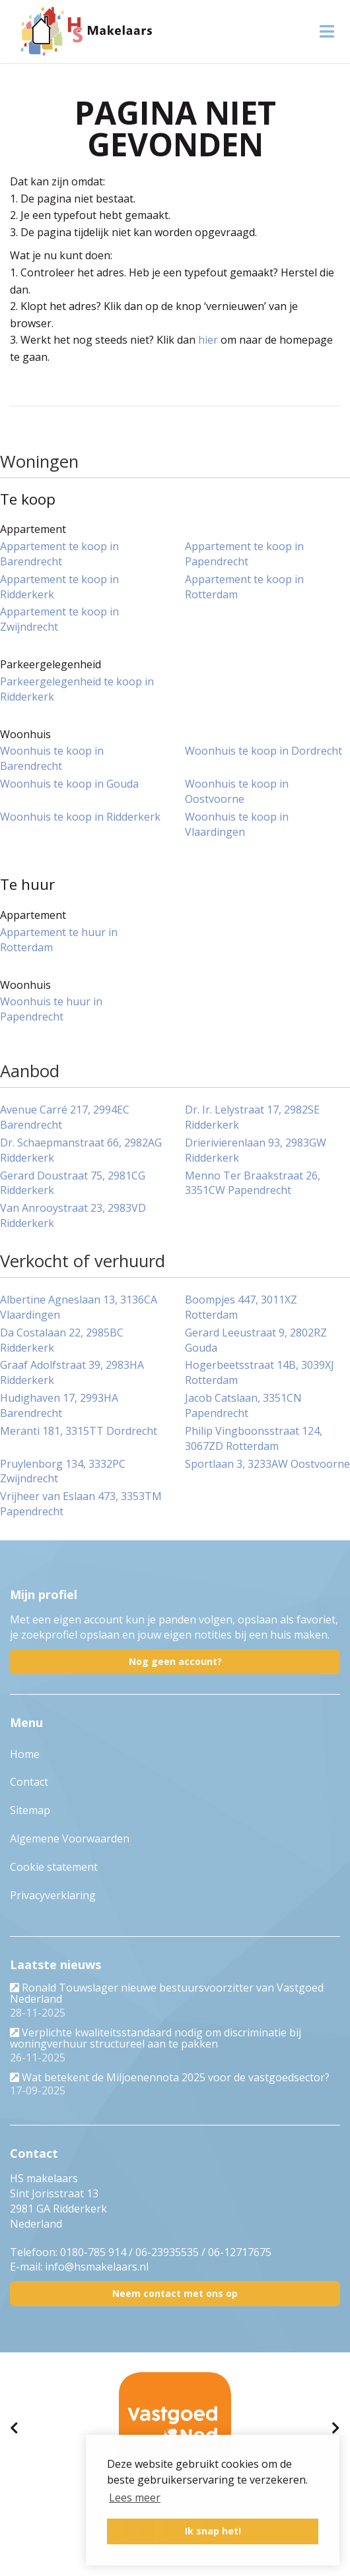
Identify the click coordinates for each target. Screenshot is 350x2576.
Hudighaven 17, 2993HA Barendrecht (59, 1405)
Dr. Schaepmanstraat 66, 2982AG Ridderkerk (81, 1150)
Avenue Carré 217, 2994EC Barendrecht (64, 1117)
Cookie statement (54, 1867)
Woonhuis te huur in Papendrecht (51, 1009)
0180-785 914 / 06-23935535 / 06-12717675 (165, 2252)
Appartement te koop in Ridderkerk (59, 587)
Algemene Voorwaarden (69, 1838)
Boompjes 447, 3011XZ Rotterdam (241, 1307)
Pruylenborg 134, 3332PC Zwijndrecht (62, 1471)
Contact (29, 1782)
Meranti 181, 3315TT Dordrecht (78, 1431)
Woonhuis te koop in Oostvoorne (237, 791)
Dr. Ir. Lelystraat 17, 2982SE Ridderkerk (252, 1117)
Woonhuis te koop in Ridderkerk (80, 816)
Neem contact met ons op (175, 2293)
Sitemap (30, 1810)
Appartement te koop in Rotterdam (244, 587)
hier (208, 339)
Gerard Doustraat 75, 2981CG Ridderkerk (72, 1183)
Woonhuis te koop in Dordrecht (263, 750)
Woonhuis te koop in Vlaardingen (237, 824)
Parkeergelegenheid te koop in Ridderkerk (77, 689)
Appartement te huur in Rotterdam (59, 940)
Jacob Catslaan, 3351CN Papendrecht (243, 1405)
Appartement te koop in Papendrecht (244, 554)
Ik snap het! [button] (213, 2531)
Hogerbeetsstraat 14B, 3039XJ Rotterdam (259, 1372)
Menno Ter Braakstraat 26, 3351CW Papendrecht (252, 1183)
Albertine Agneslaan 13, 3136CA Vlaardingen (78, 1307)
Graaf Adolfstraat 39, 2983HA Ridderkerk (72, 1372)
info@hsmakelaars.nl (97, 2266)
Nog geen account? (175, 1661)
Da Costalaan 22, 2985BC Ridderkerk (61, 1340)
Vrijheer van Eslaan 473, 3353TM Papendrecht (81, 1504)
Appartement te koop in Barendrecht (59, 554)
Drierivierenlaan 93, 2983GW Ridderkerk (255, 1150)
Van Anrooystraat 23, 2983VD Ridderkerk (73, 1215)
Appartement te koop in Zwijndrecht (59, 619)
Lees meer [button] (134, 2497)
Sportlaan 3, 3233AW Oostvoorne (267, 1464)
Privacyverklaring (53, 1895)
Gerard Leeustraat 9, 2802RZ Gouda (256, 1340)
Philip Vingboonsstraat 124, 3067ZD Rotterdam (253, 1438)
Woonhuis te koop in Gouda (69, 783)
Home (25, 1754)
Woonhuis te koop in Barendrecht (52, 758)
